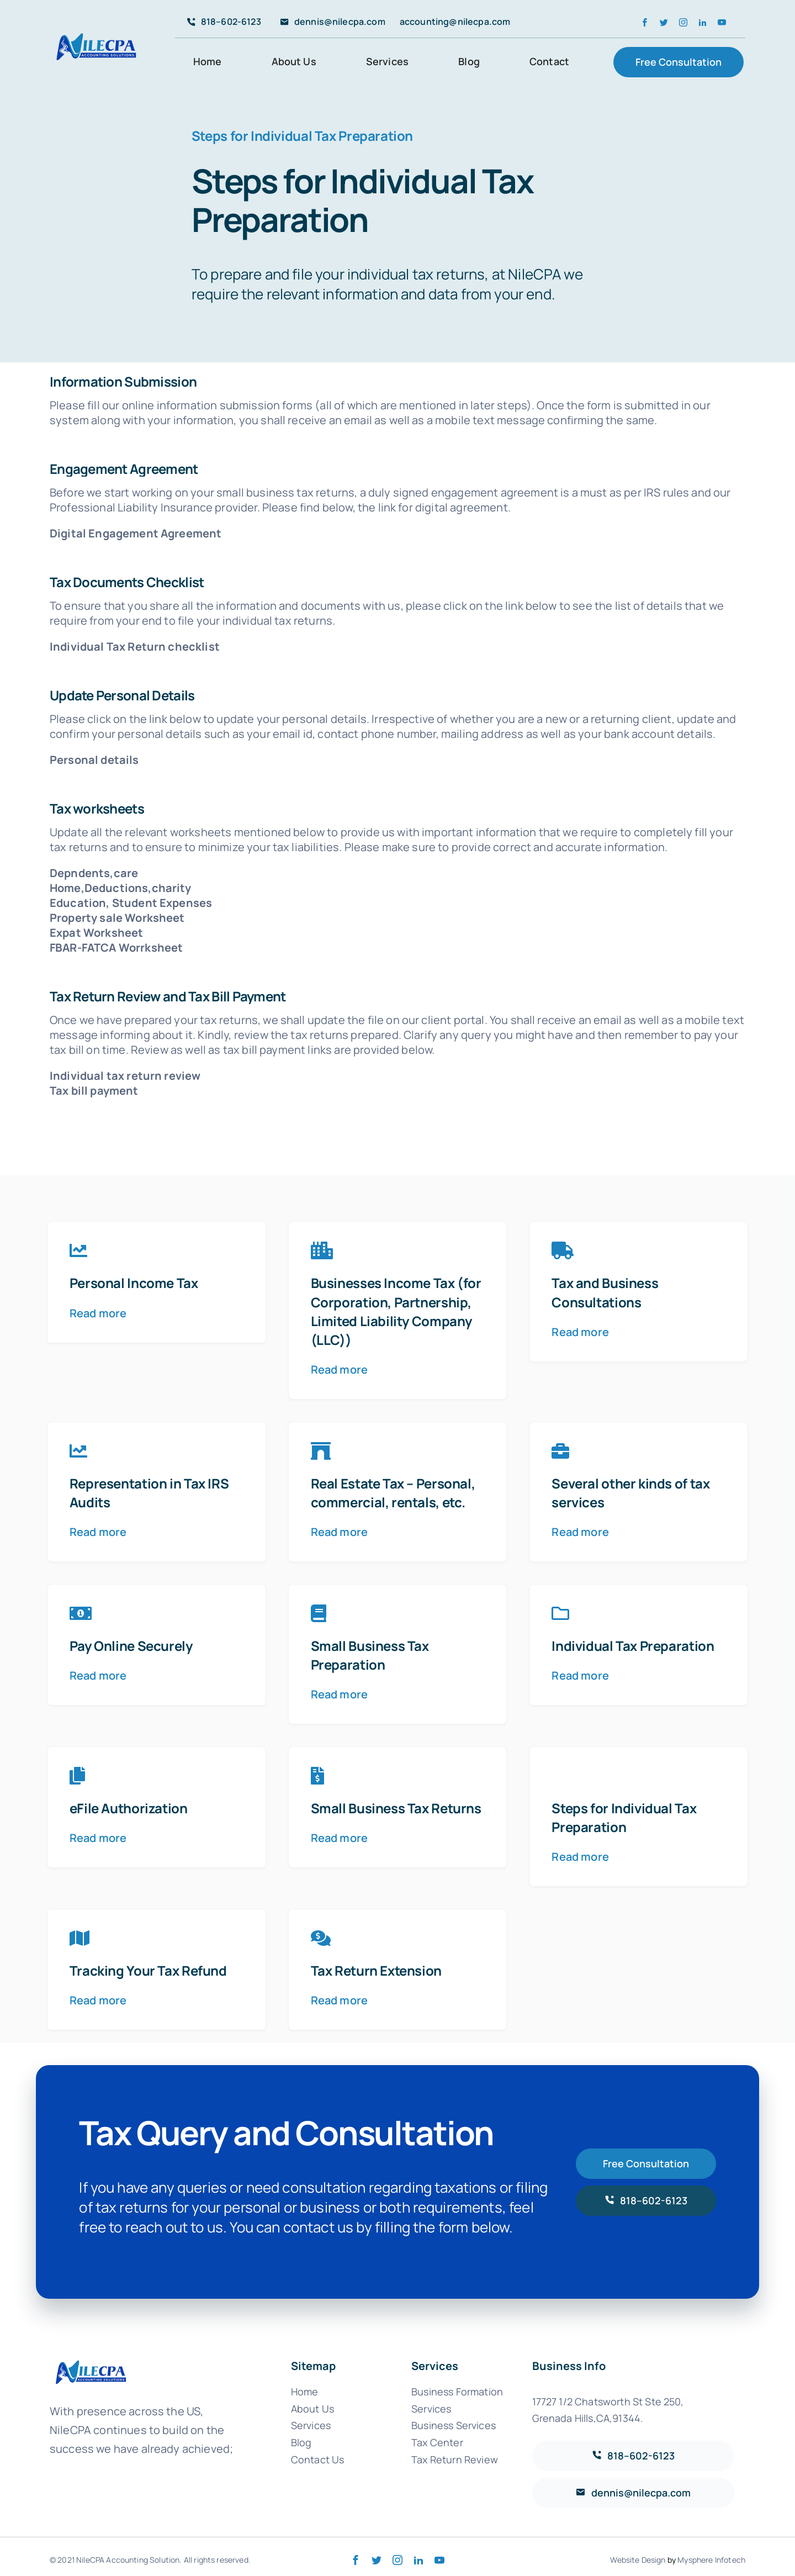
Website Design (637, 2559)
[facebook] (644, 22)
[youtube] (722, 22)
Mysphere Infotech (711, 2559)
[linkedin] (702, 22)
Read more (98, 1313)
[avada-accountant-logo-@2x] (97, 31)
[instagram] (683, 22)
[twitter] (664, 22)
